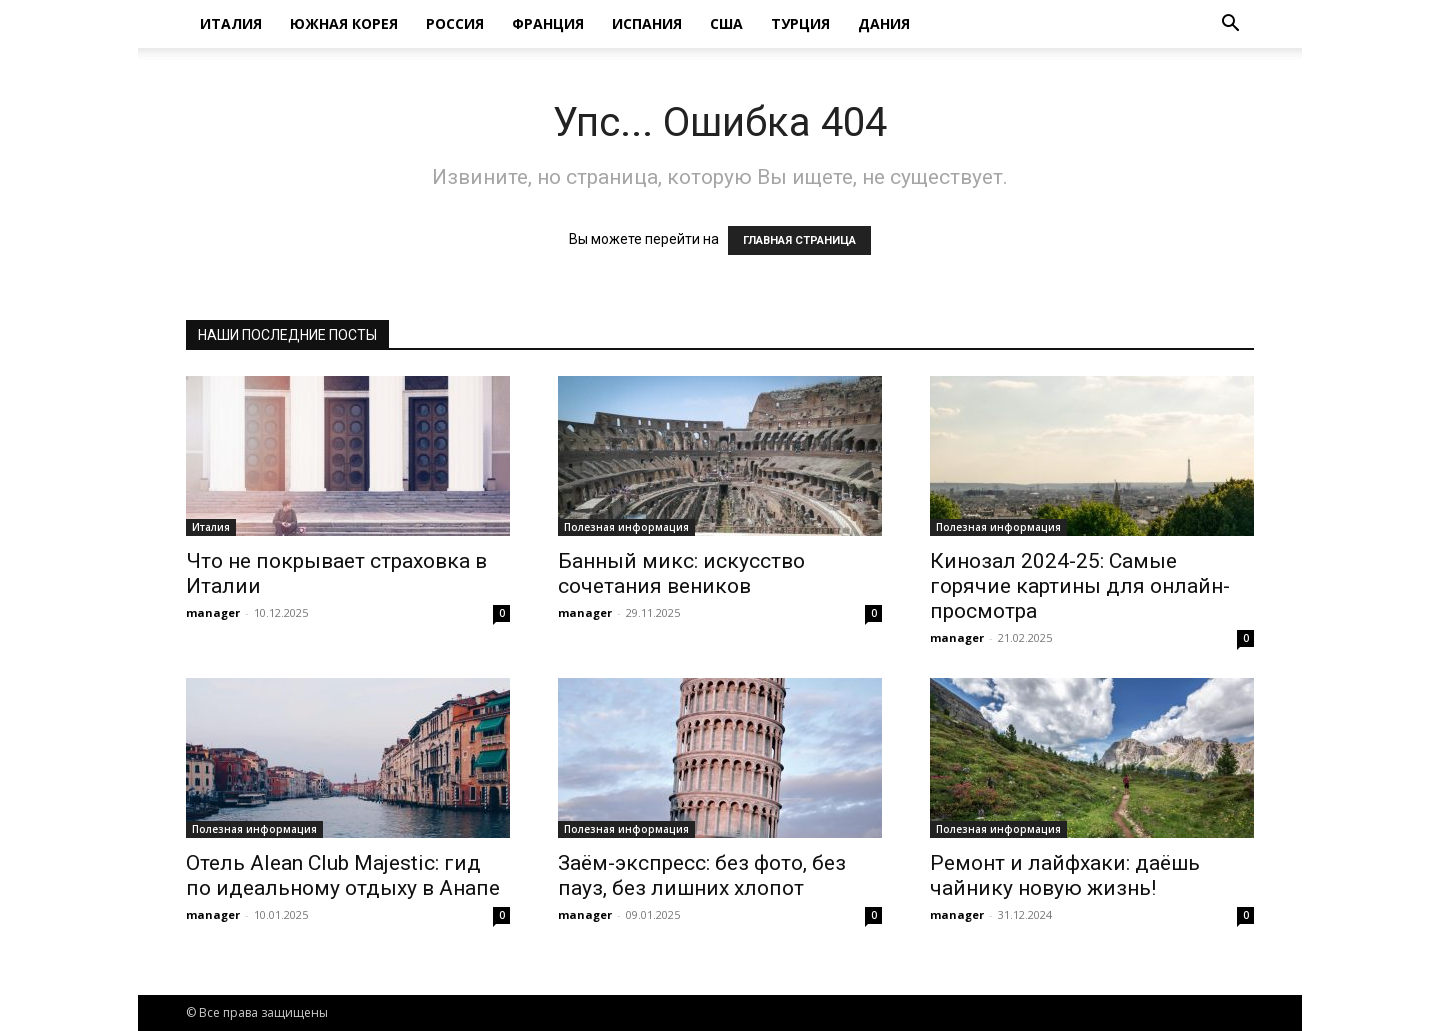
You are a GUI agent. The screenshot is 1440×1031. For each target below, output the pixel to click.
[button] (1230, 25)
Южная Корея (344, 23)
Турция (800, 23)
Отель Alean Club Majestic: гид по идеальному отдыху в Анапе (343, 875)
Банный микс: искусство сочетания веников (681, 573)
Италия (231, 23)
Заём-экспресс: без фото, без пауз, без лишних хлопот (702, 875)
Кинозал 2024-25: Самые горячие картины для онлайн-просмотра (1080, 586)
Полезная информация (626, 527)
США (726, 23)
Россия (455, 23)
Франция (548, 23)
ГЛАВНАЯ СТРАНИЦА (799, 240)
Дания (884, 23)
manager (213, 612)
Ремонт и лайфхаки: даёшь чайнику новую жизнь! (1065, 875)
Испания (647, 23)
